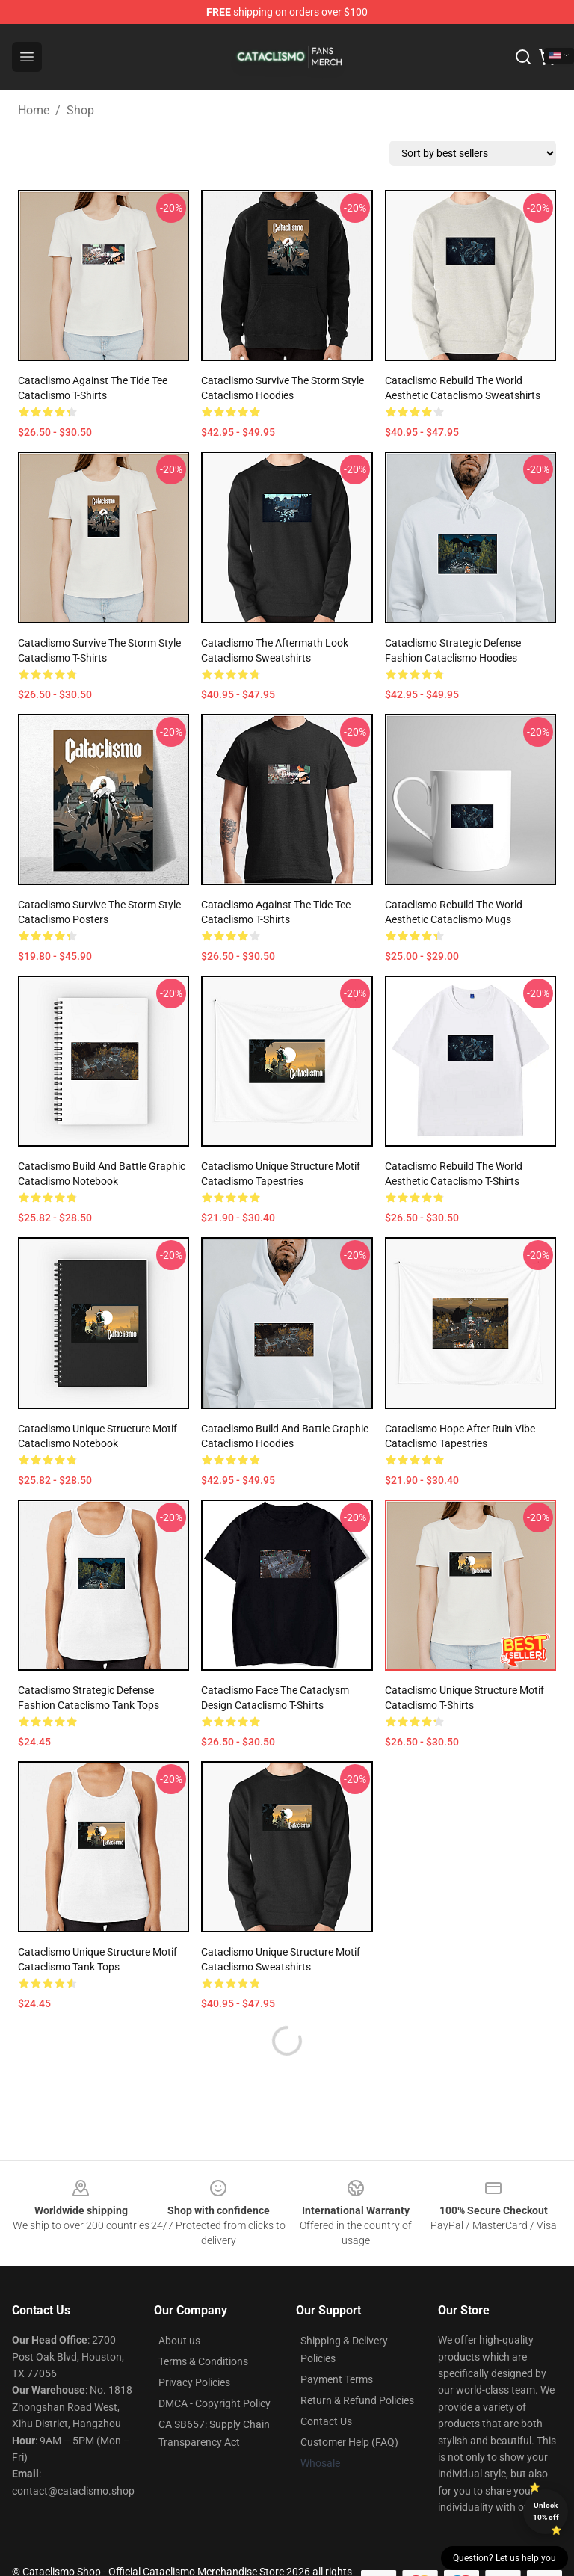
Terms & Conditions (203, 2361)
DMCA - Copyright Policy (214, 2403)
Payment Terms (336, 2379)
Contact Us (326, 2421)
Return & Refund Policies (357, 2400)
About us (179, 2341)
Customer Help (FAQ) (349, 2442)
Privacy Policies (194, 2382)
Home (33, 110)
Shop (80, 110)
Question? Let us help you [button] (504, 2558)
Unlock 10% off (546, 2511)
